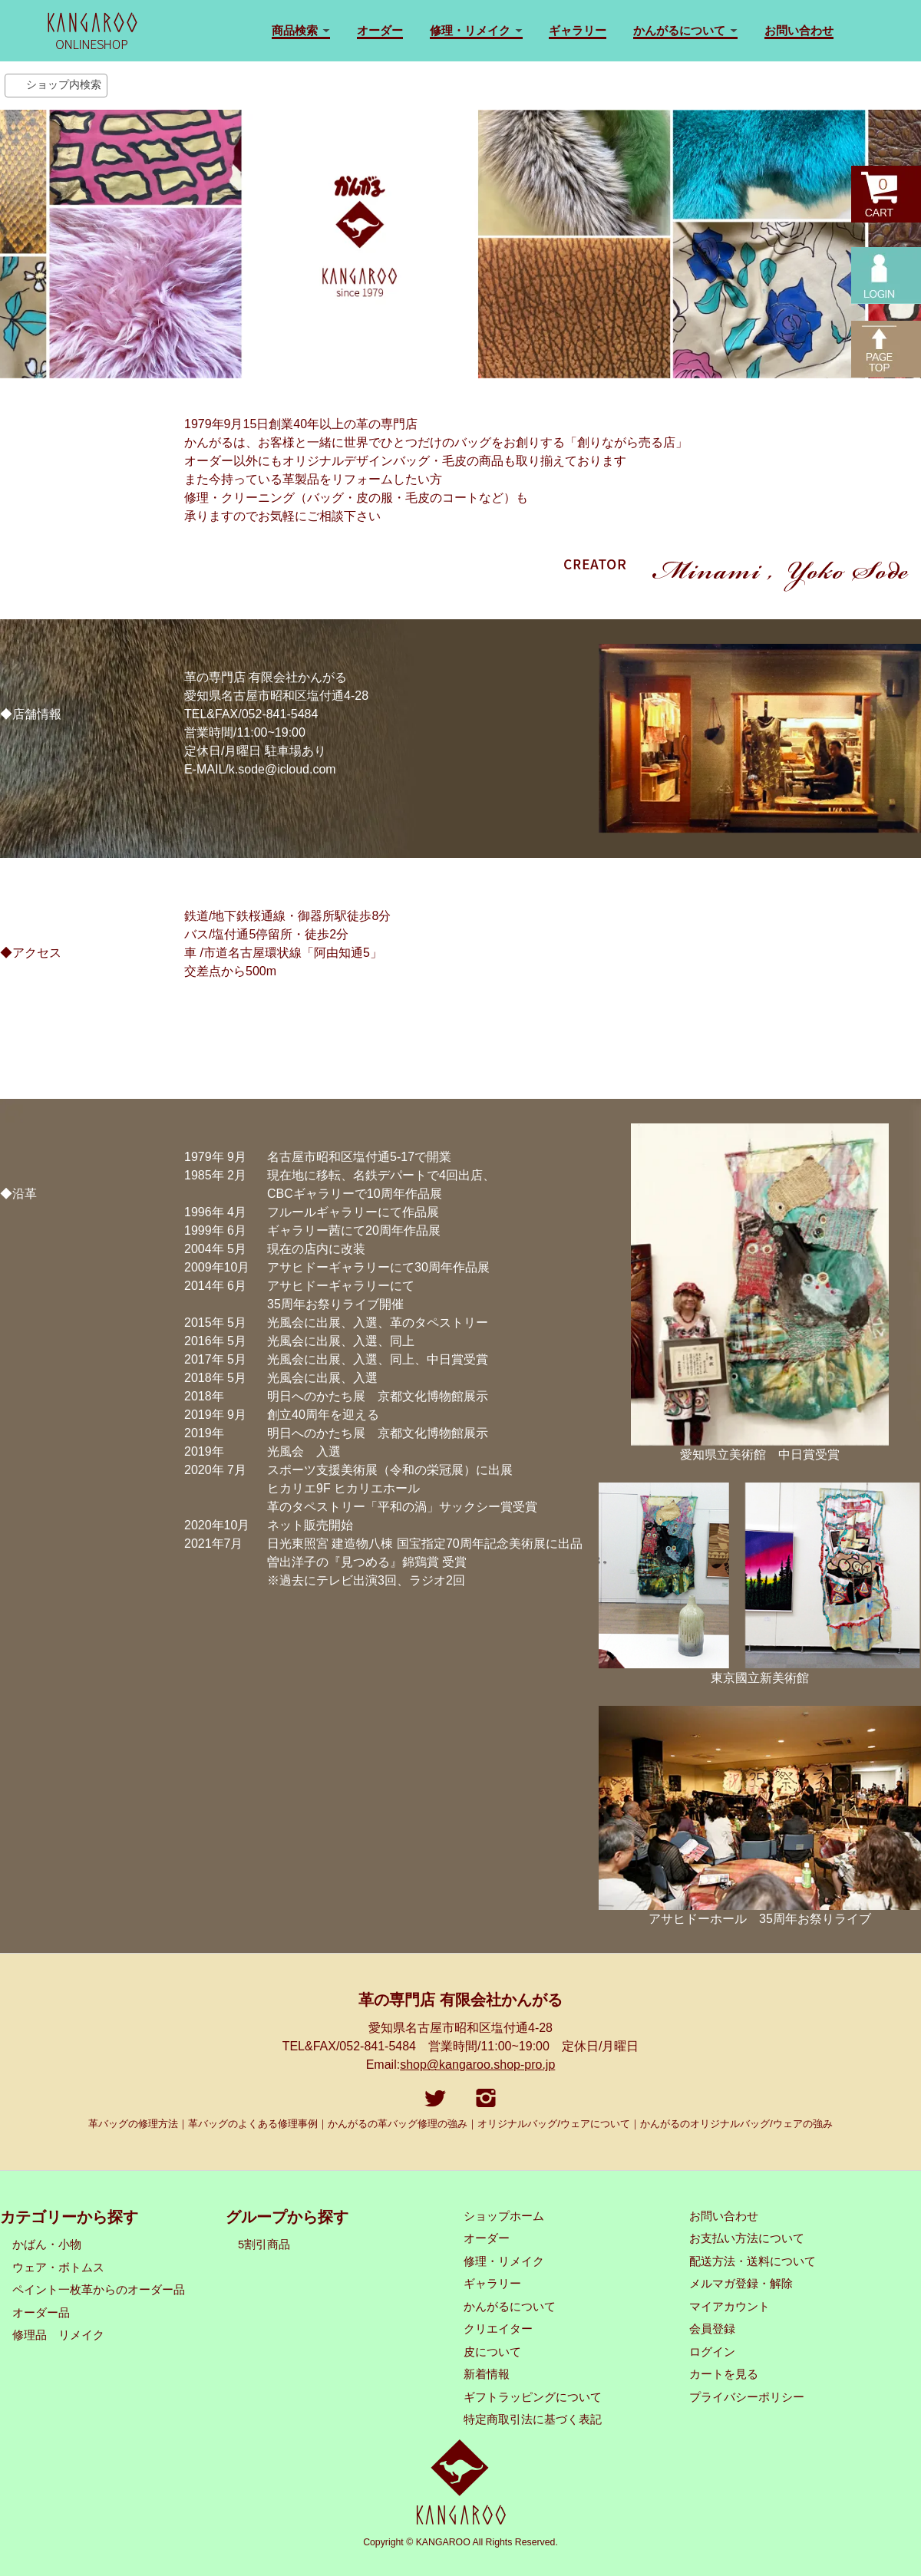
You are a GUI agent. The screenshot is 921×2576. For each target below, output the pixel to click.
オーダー (380, 30)
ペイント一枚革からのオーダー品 (98, 2290)
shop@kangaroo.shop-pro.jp (477, 2064)
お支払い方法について (746, 2238)
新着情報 (487, 2374)
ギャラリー (577, 30)
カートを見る (723, 2374)
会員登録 (712, 2329)
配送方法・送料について (752, 2261)
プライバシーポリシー (746, 2397)
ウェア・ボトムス (58, 2267)
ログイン (712, 2352)
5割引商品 (264, 2244)
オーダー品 (41, 2313)
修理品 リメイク (58, 2335)
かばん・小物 (46, 2244)
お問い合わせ (799, 30)
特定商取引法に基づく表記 (533, 2419)
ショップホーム (504, 2216)
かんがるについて (510, 2307)
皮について (492, 2352)
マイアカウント (729, 2307)
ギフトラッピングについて (533, 2397)
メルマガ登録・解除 (741, 2284)
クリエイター (498, 2329)
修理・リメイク (504, 2261)
